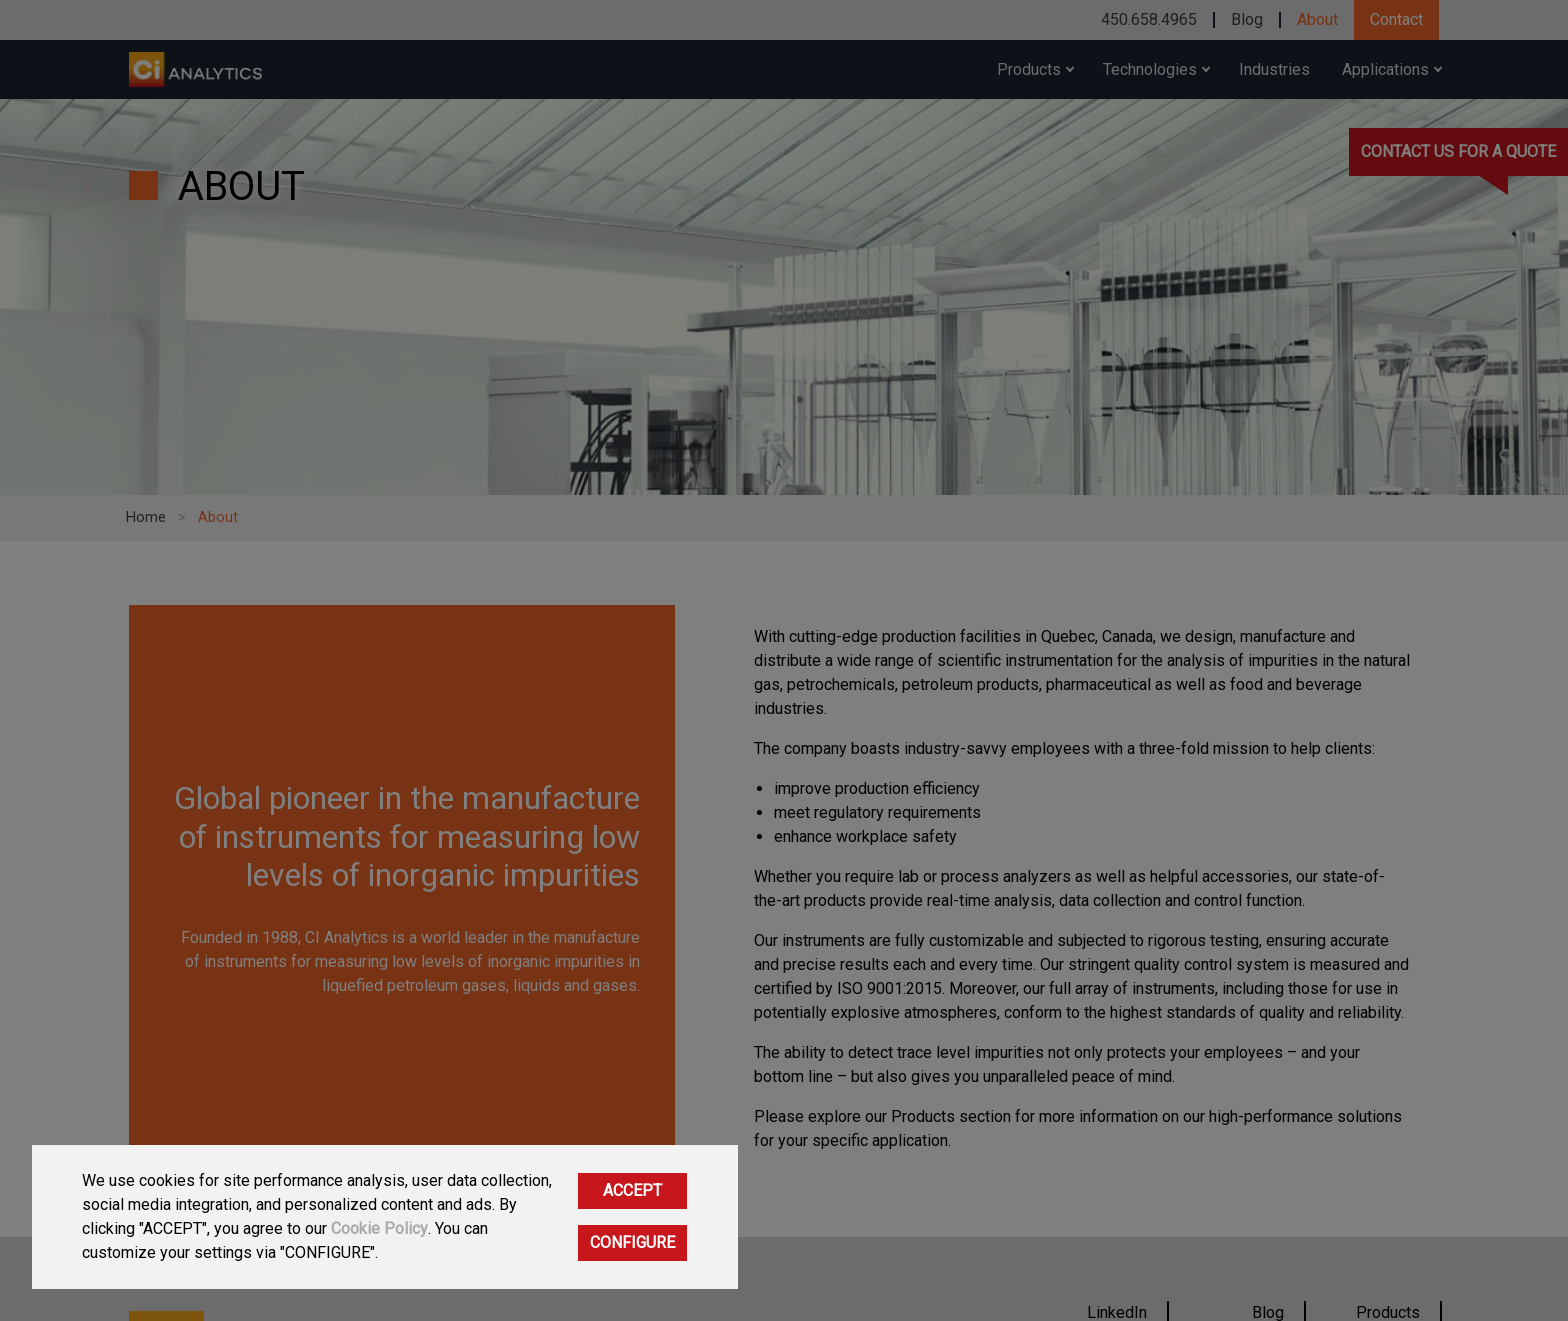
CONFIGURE (632, 1242)
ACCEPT (632, 1190)
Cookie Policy (379, 1228)
